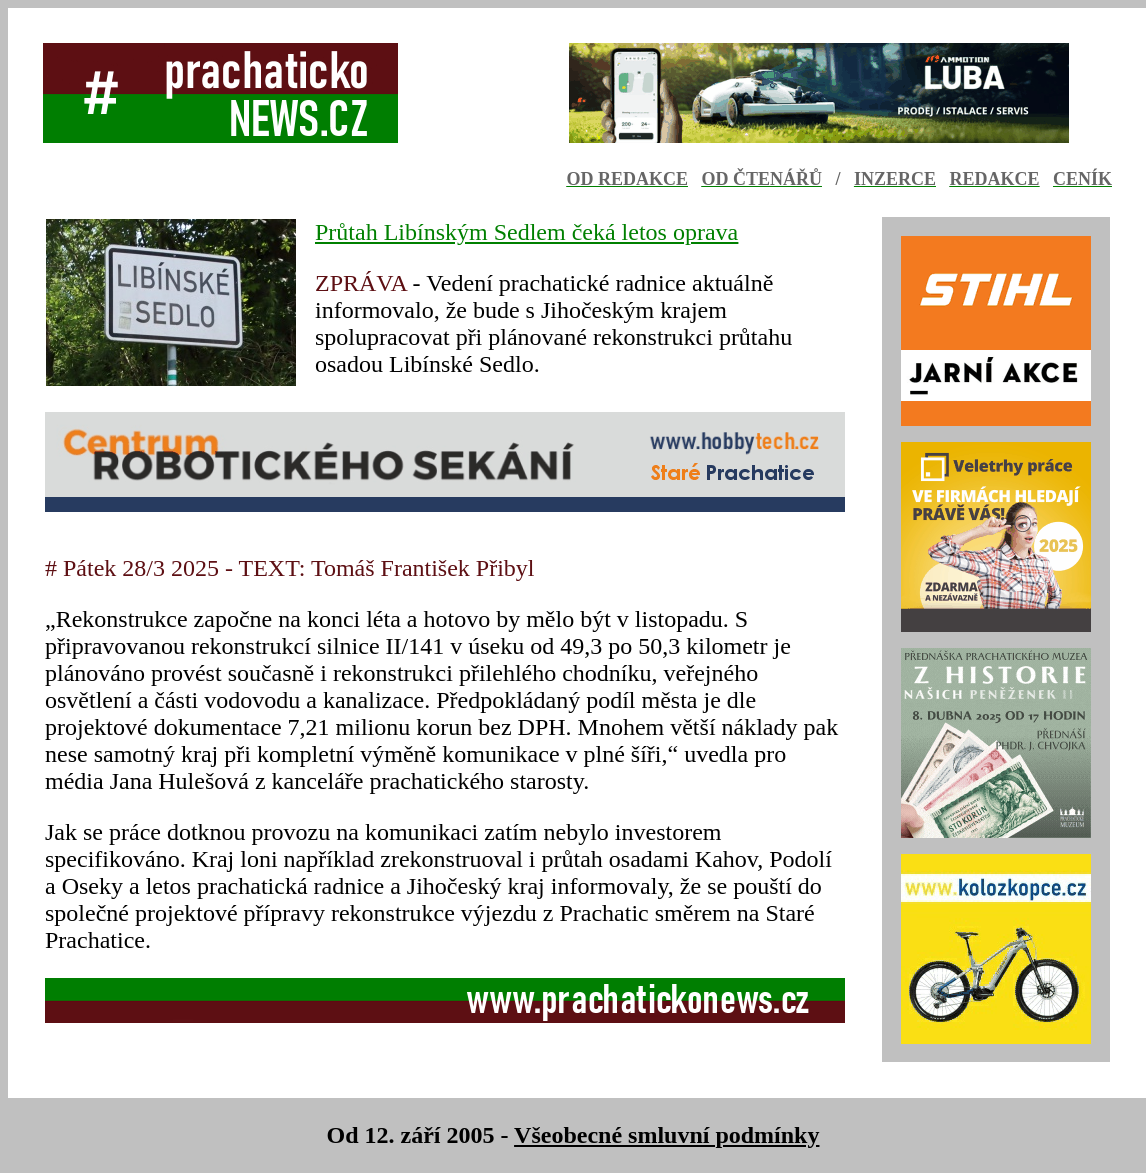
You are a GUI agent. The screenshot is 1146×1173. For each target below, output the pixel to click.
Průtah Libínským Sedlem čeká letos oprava (526, 232)
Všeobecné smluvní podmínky (666, 1135)
